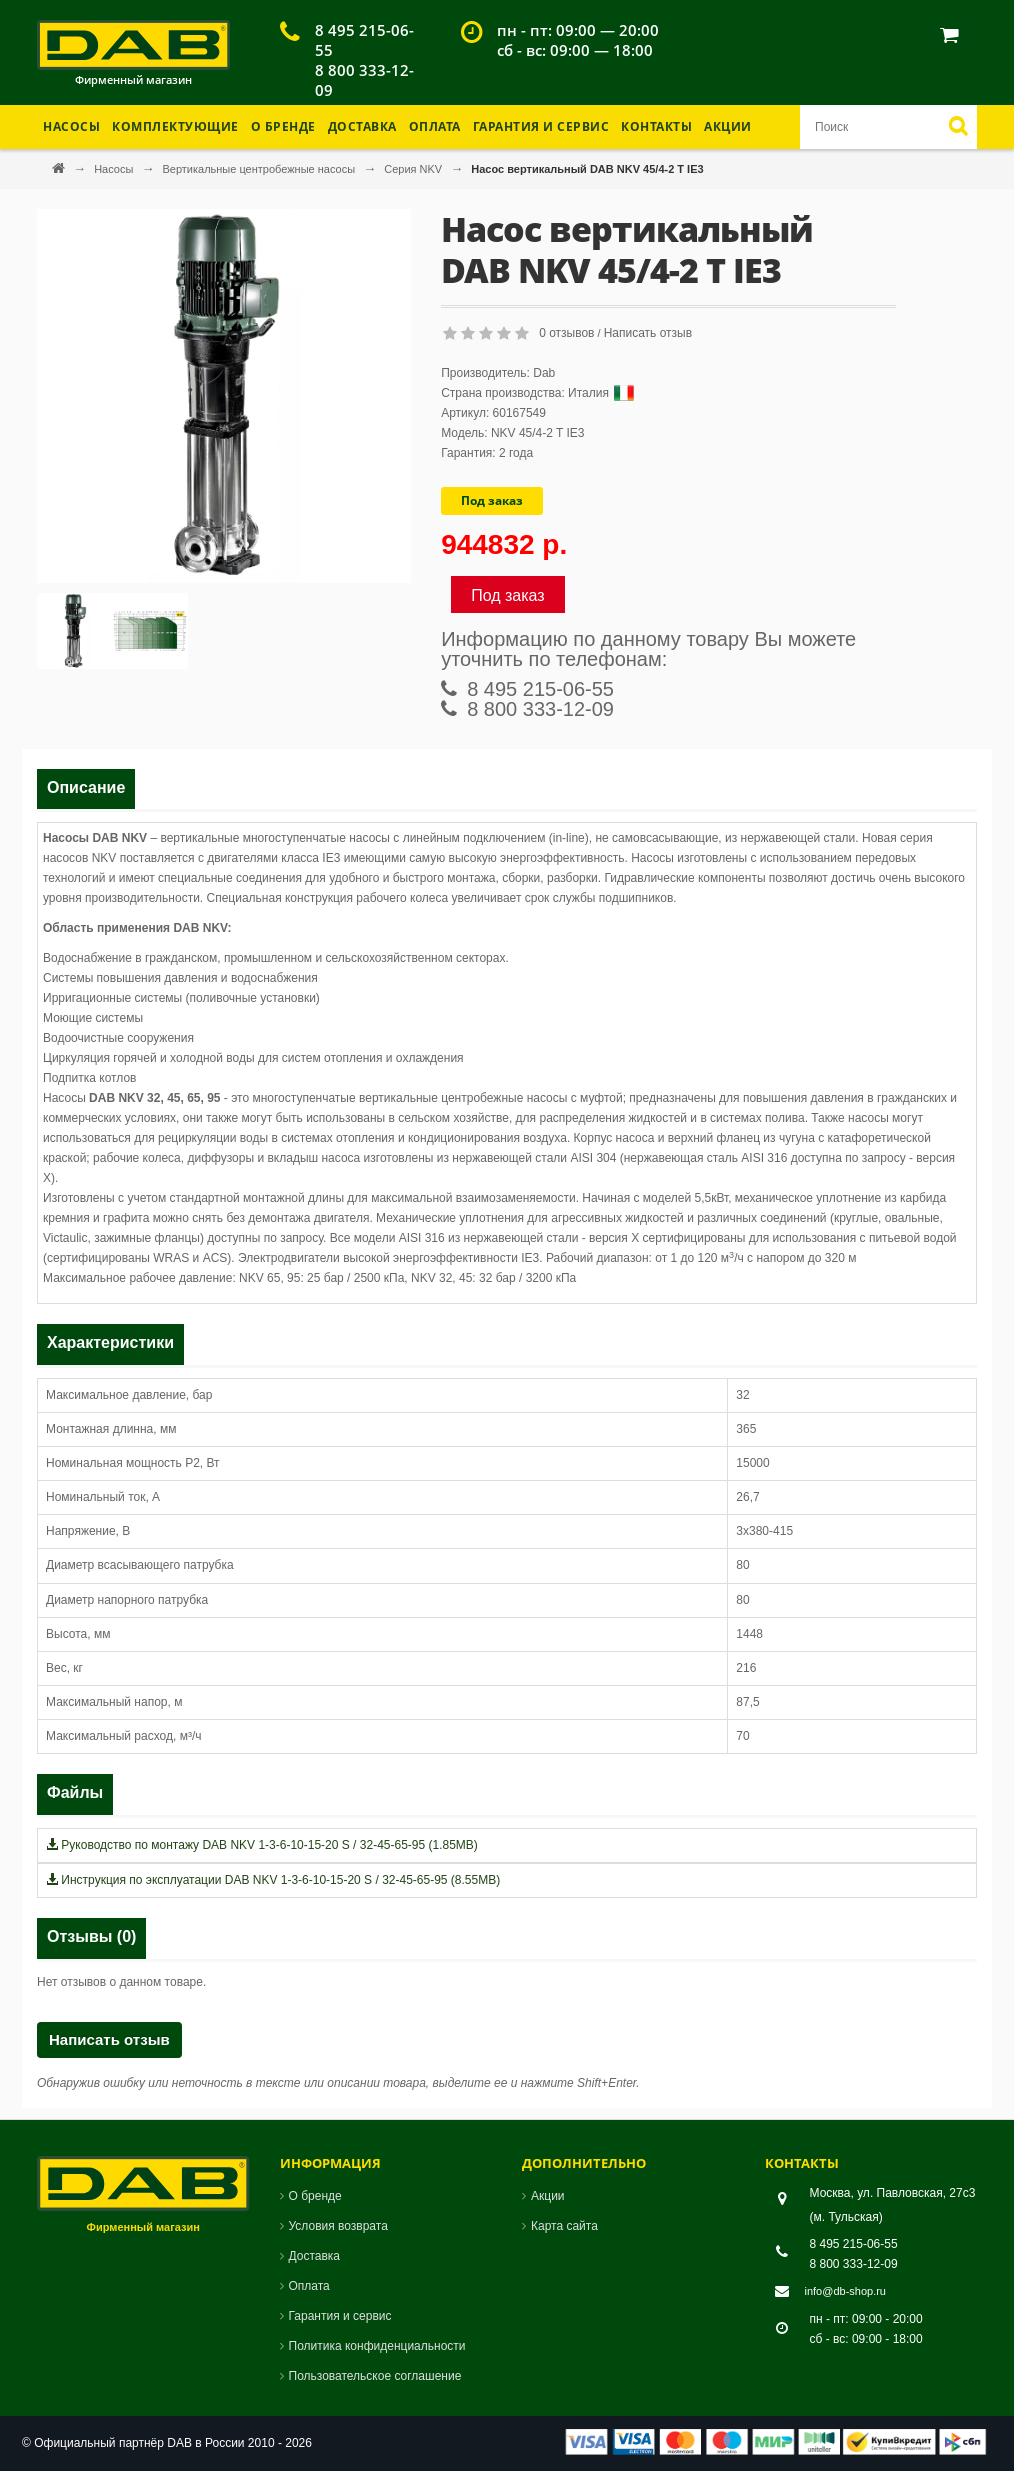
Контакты (656, 126)
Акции (728, 126)
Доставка (362, 126)
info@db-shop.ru (846, 2291)
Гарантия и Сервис (541, 126)
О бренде (283, 126)
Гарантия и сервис (340, 2316)
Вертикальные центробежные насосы (260, 169)
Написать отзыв (648, 333)
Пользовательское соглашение (375, 2376)
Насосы (115, 169)
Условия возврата (338, 2226)
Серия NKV (414, 169)
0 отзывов (566, 333)
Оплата (435, 126)
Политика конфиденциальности (377, 2346)
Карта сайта (564, 2226)
